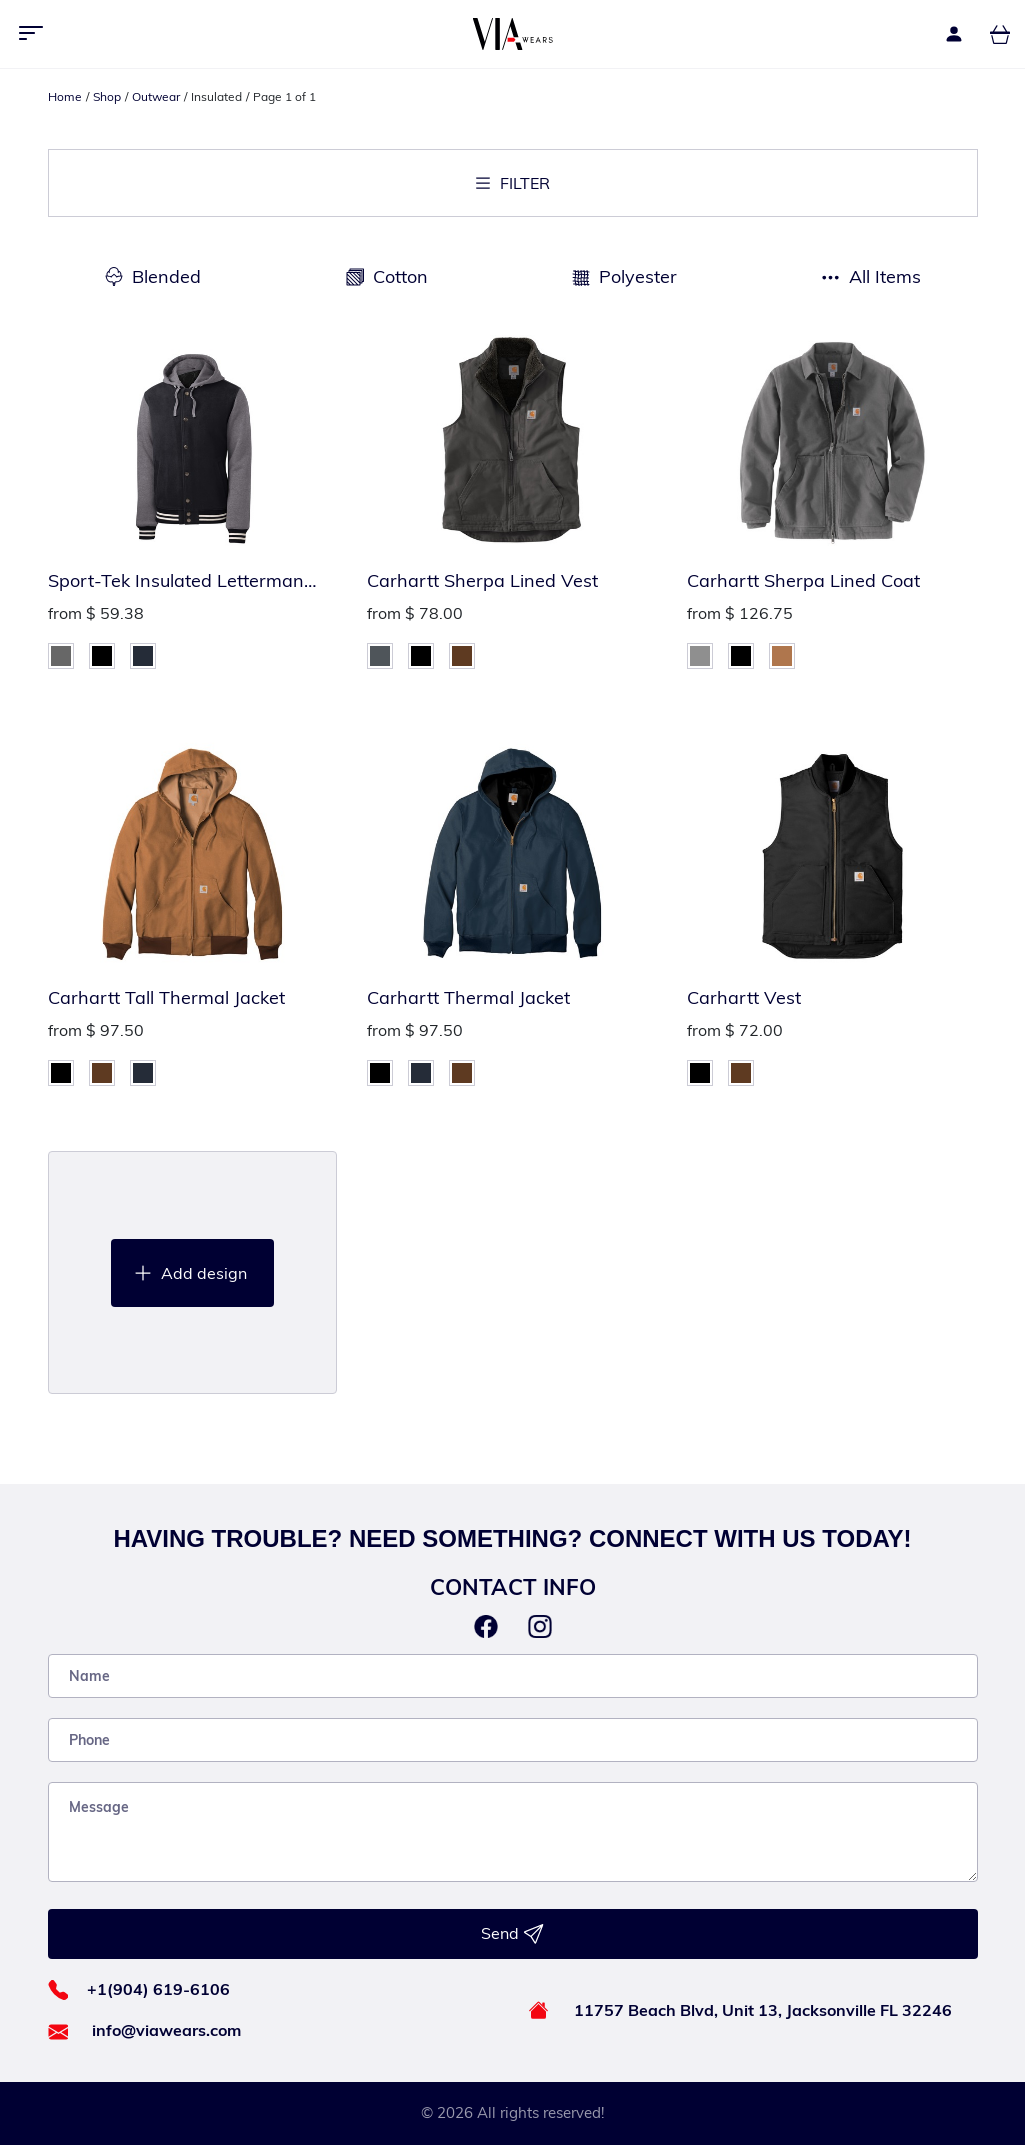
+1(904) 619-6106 (158, 1989)
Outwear (156, 96)
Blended (166, 276)
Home (65, 96)
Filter (513, 183)
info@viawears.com (166, 2030)
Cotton (400, 276)
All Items (885, 276)
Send (512, 1934)
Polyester (638, 276)
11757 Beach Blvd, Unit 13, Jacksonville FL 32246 (763, 2010)
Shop (107, 96)
